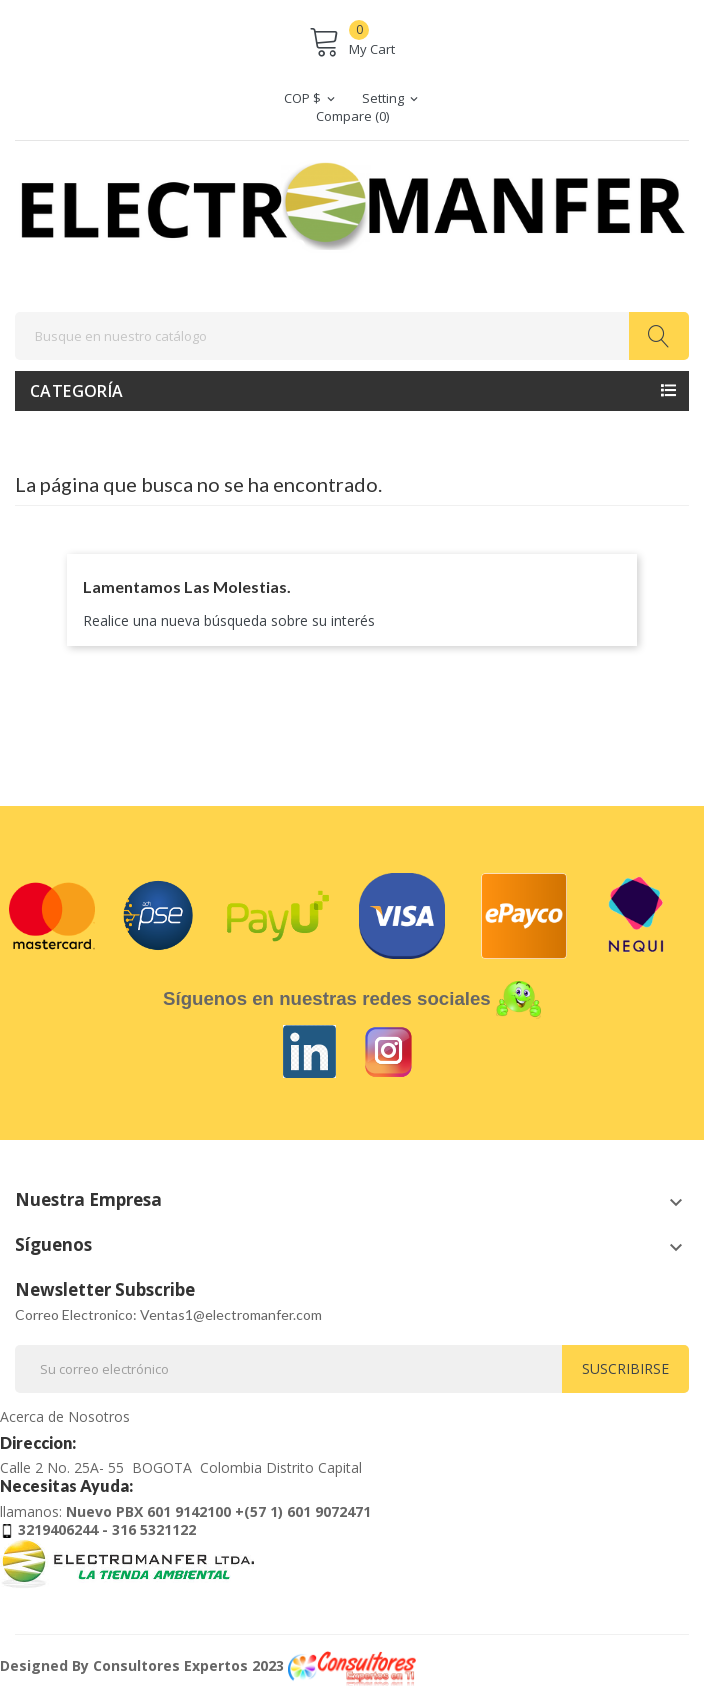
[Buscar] (352, 336)
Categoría (77, 391)
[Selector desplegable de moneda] (311, 98)
